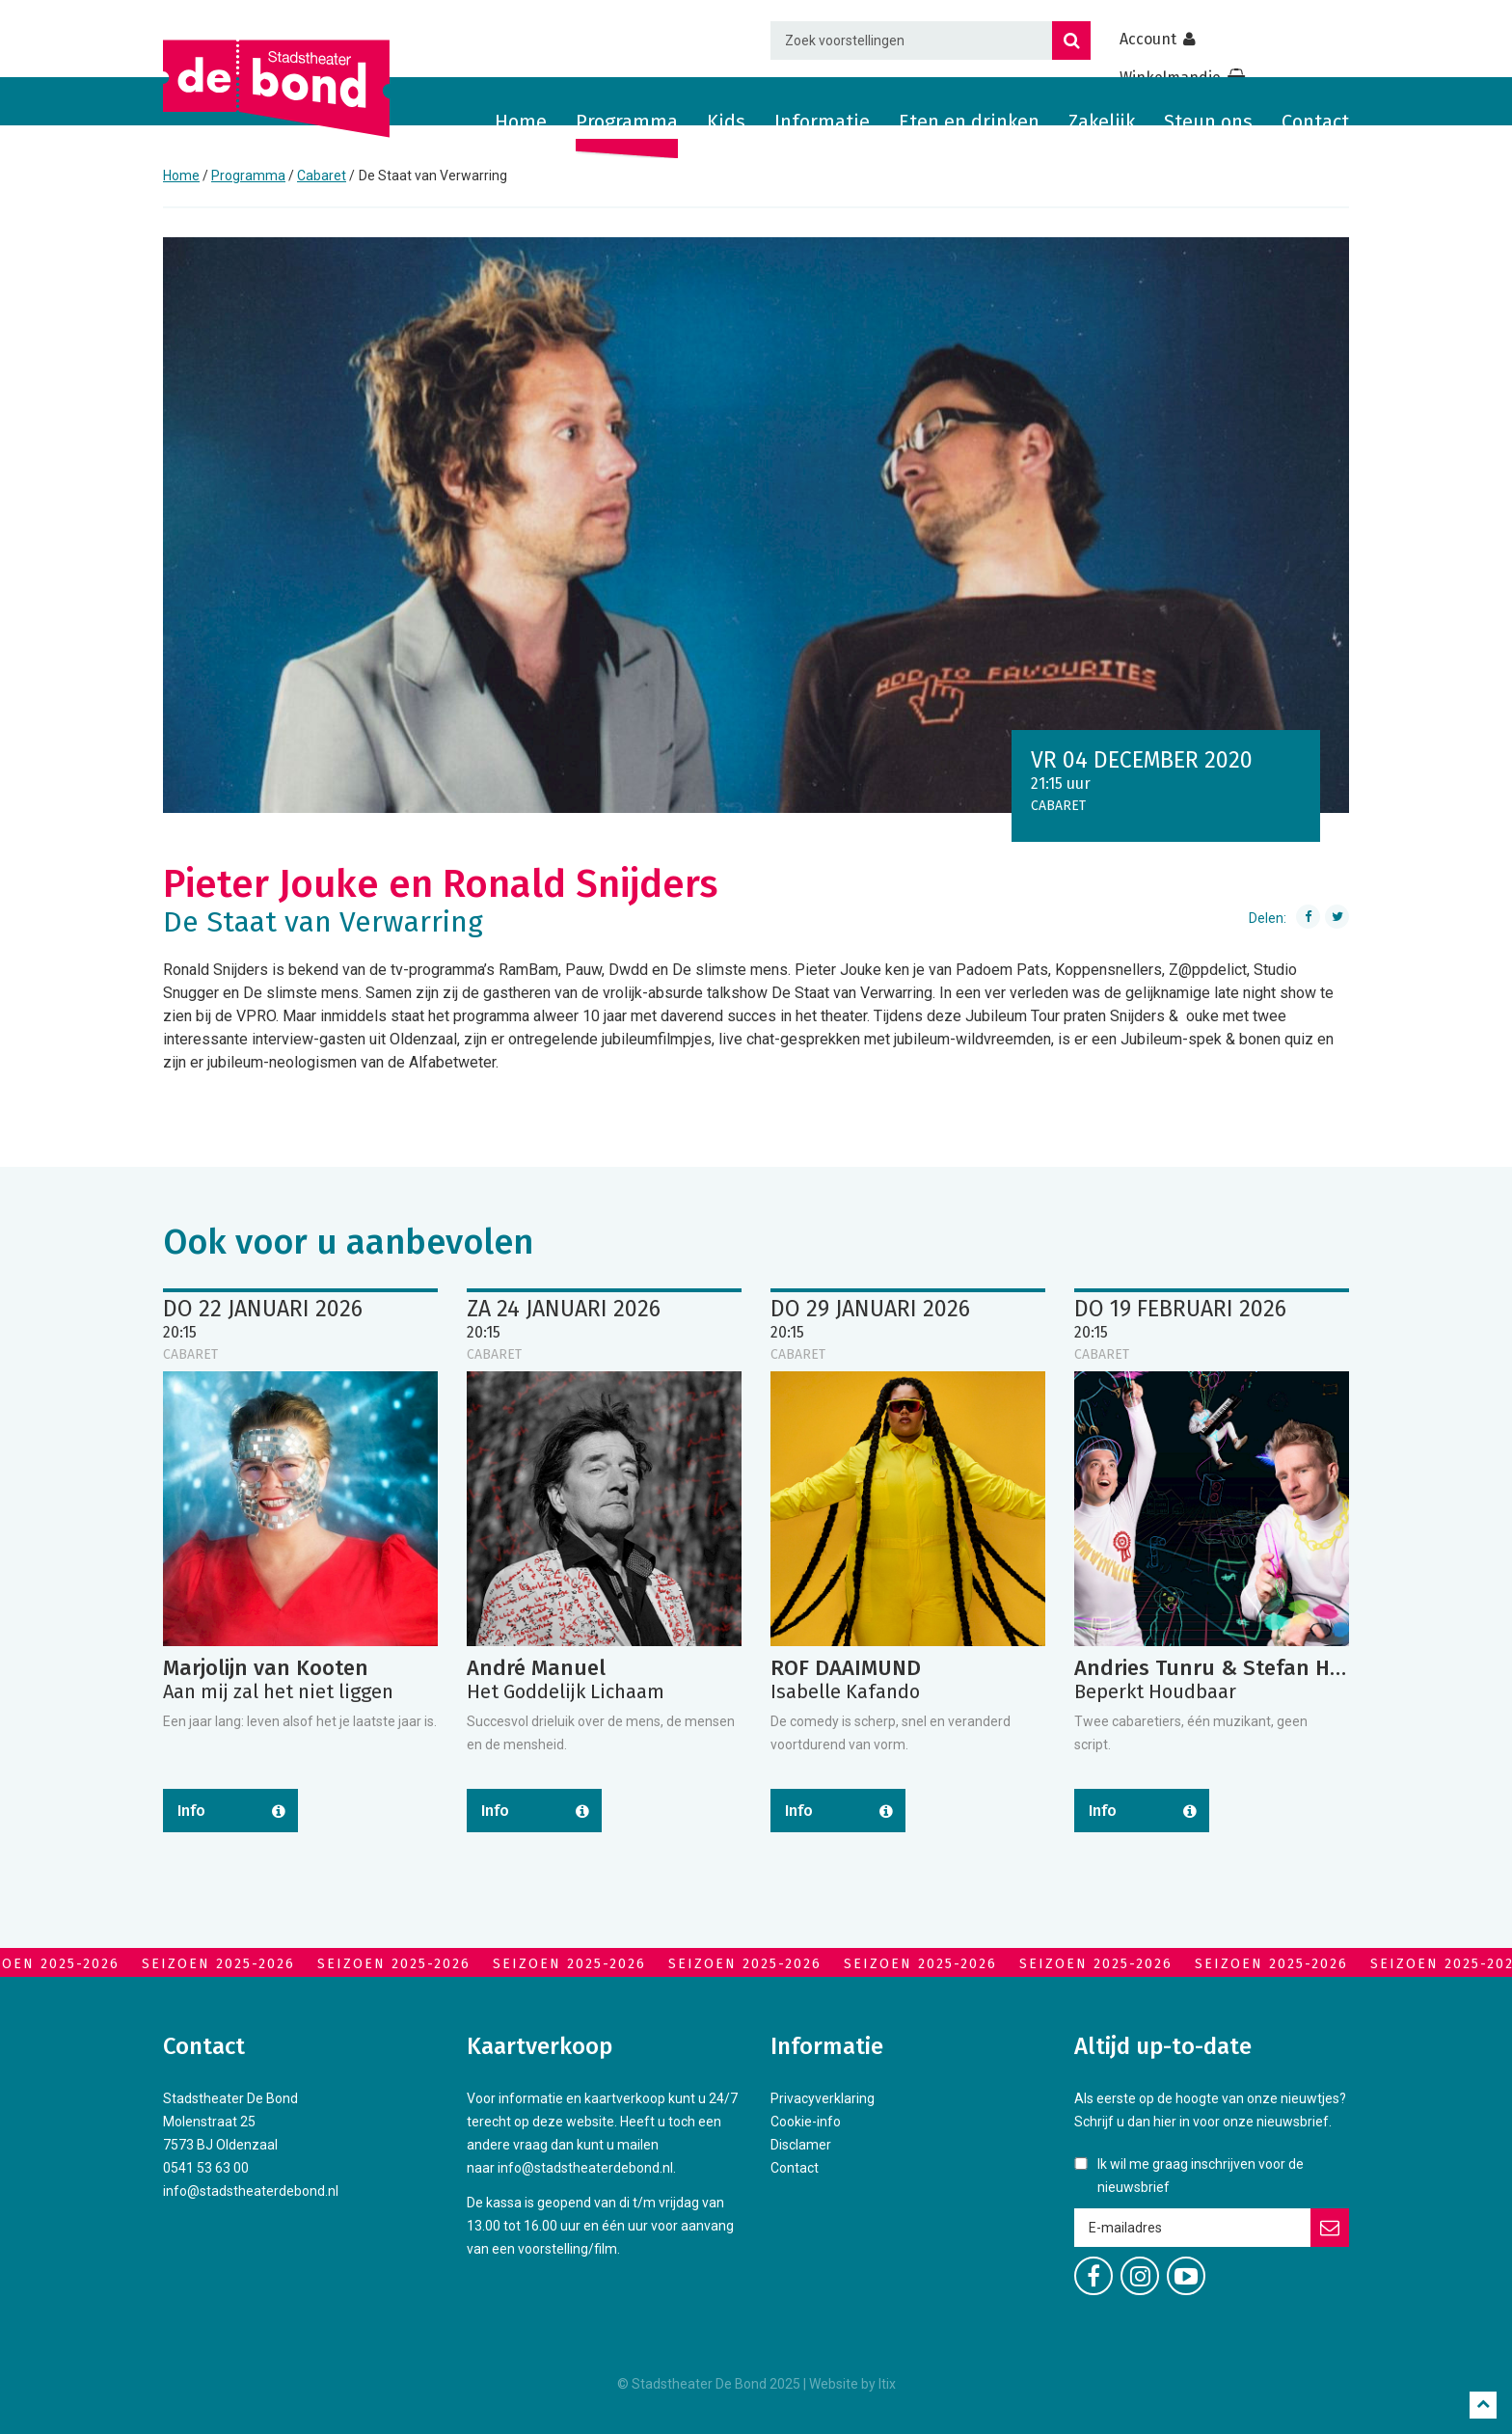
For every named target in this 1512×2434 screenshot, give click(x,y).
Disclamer (800, 2144)
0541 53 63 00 (206, 2168)
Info (191, 1810)
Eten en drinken (969, 121)
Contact (1315, 121)
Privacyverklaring (822, 2098)
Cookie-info (805, 2121)
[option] (756, 525)
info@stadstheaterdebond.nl (250, 2191)
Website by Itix (852, 2384)
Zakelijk (1101, 121)
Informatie (822, 121)
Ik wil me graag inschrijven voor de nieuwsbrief (1200, 2175)
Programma (627, 121)
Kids (726, 121)
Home (521, 121)
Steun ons (1208, 121)
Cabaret (321, 175)
